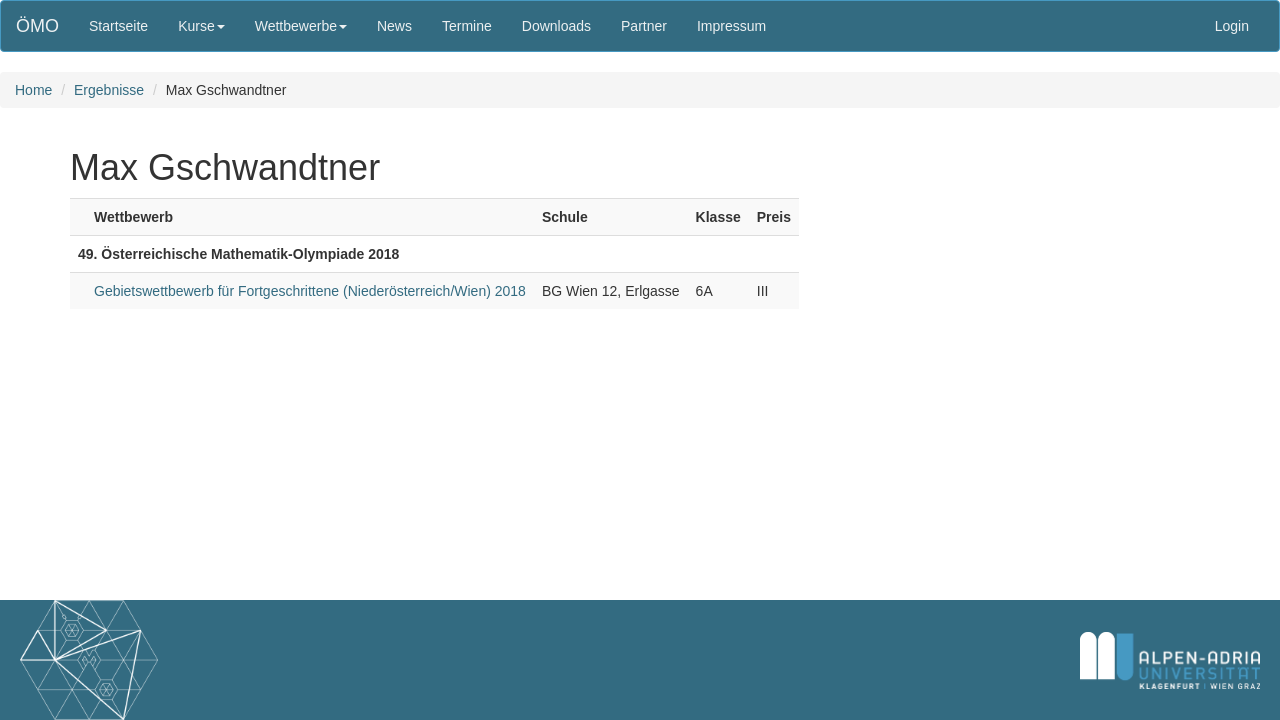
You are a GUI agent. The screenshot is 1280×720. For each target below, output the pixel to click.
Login (1232, 26)
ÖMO (37, 26)
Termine (467, 26)
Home (33, 90)
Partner (644, 26)
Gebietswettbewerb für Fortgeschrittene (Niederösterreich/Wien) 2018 (310, 291)
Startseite (118, 26)
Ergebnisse (109, 90)
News (394, 26)
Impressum (731, 26)
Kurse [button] (201, 26)
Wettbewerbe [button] (301, 26)
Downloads (556, 26)
